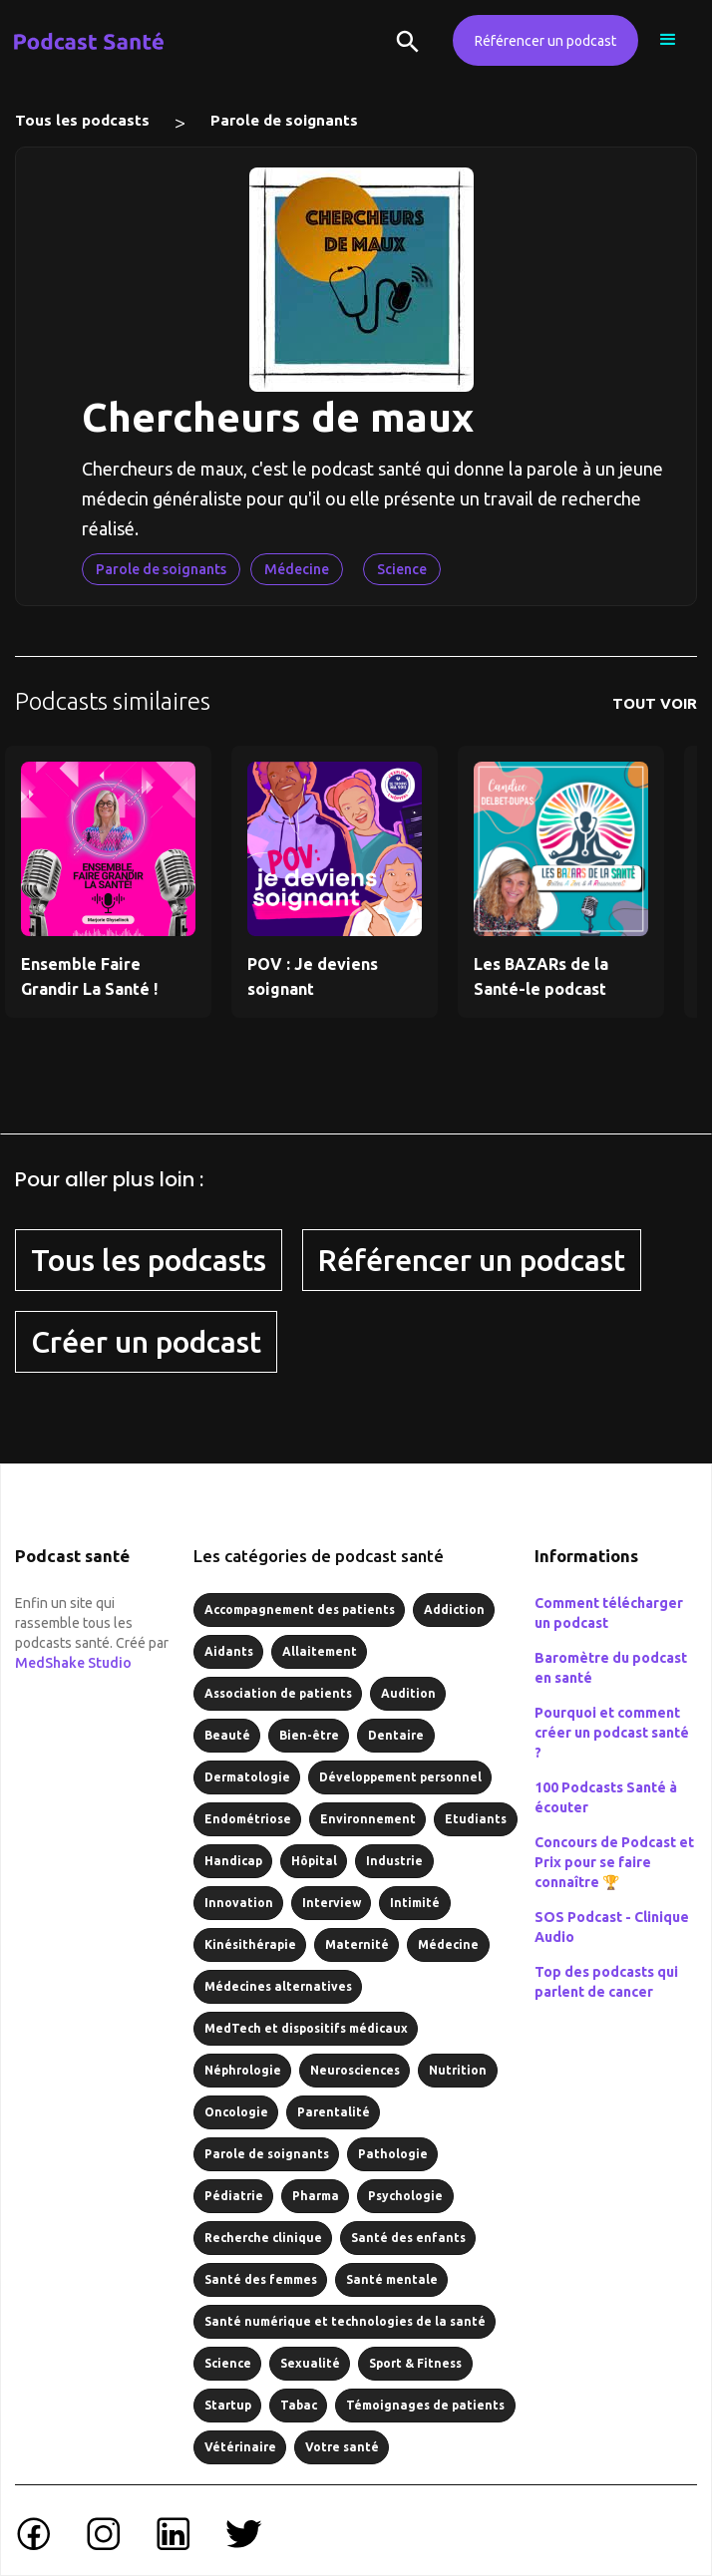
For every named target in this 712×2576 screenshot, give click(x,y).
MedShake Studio (73, 1663)
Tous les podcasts (82, 120)
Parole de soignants (284, 120)
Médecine (296, 569)
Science (402, 569)
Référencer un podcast (545, 41)
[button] (668, 40)
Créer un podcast (146, 1342)
